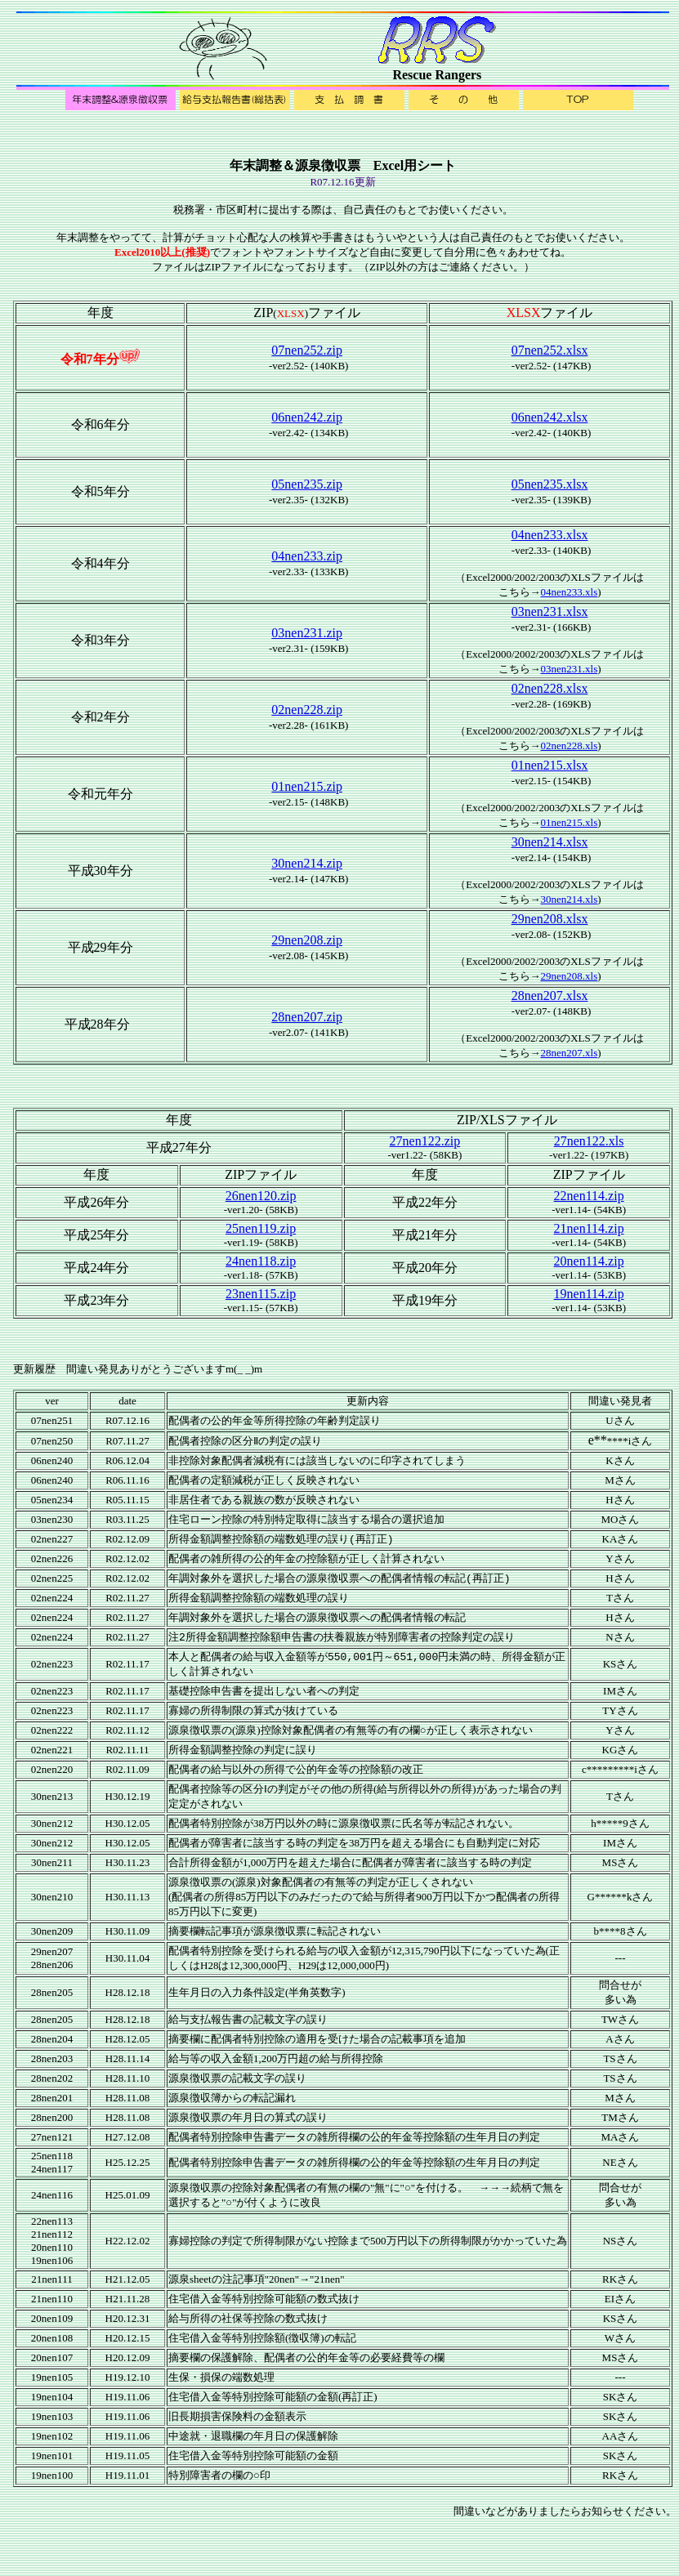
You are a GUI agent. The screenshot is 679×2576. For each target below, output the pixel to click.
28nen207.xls (569, 1053)
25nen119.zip (261, 1228)
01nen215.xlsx (549, 765)
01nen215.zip (306, 786)
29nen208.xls (569, 976)
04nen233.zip (306, 556)
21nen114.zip (589, 1228)
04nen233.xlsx (549, 535)
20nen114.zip (589, 1261)
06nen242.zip (306, 417)
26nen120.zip (261, 1196)
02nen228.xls (569, 745)
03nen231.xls (569, 669)
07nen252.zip (306, 350)
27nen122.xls (589, 1141)
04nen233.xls (569, 592)
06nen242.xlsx (549, 417)
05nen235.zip (306, 484)
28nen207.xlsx (549, 995)
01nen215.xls (569, 822)
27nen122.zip (425, 1141)
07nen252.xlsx (549, 350)
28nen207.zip (306, 1017)
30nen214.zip (306, 863)
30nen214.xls (569, 899)
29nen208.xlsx (549, 919)
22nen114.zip (589, 1196)
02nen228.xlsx (549, 688)
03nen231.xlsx (549, 611)
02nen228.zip (306, 710)
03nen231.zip (306, 633)
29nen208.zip (306, 940)
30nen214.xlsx (549, 842)
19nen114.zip (589, 1294)
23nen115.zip (261, 1294)
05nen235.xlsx (549, 484)
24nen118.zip (261, 1261)
